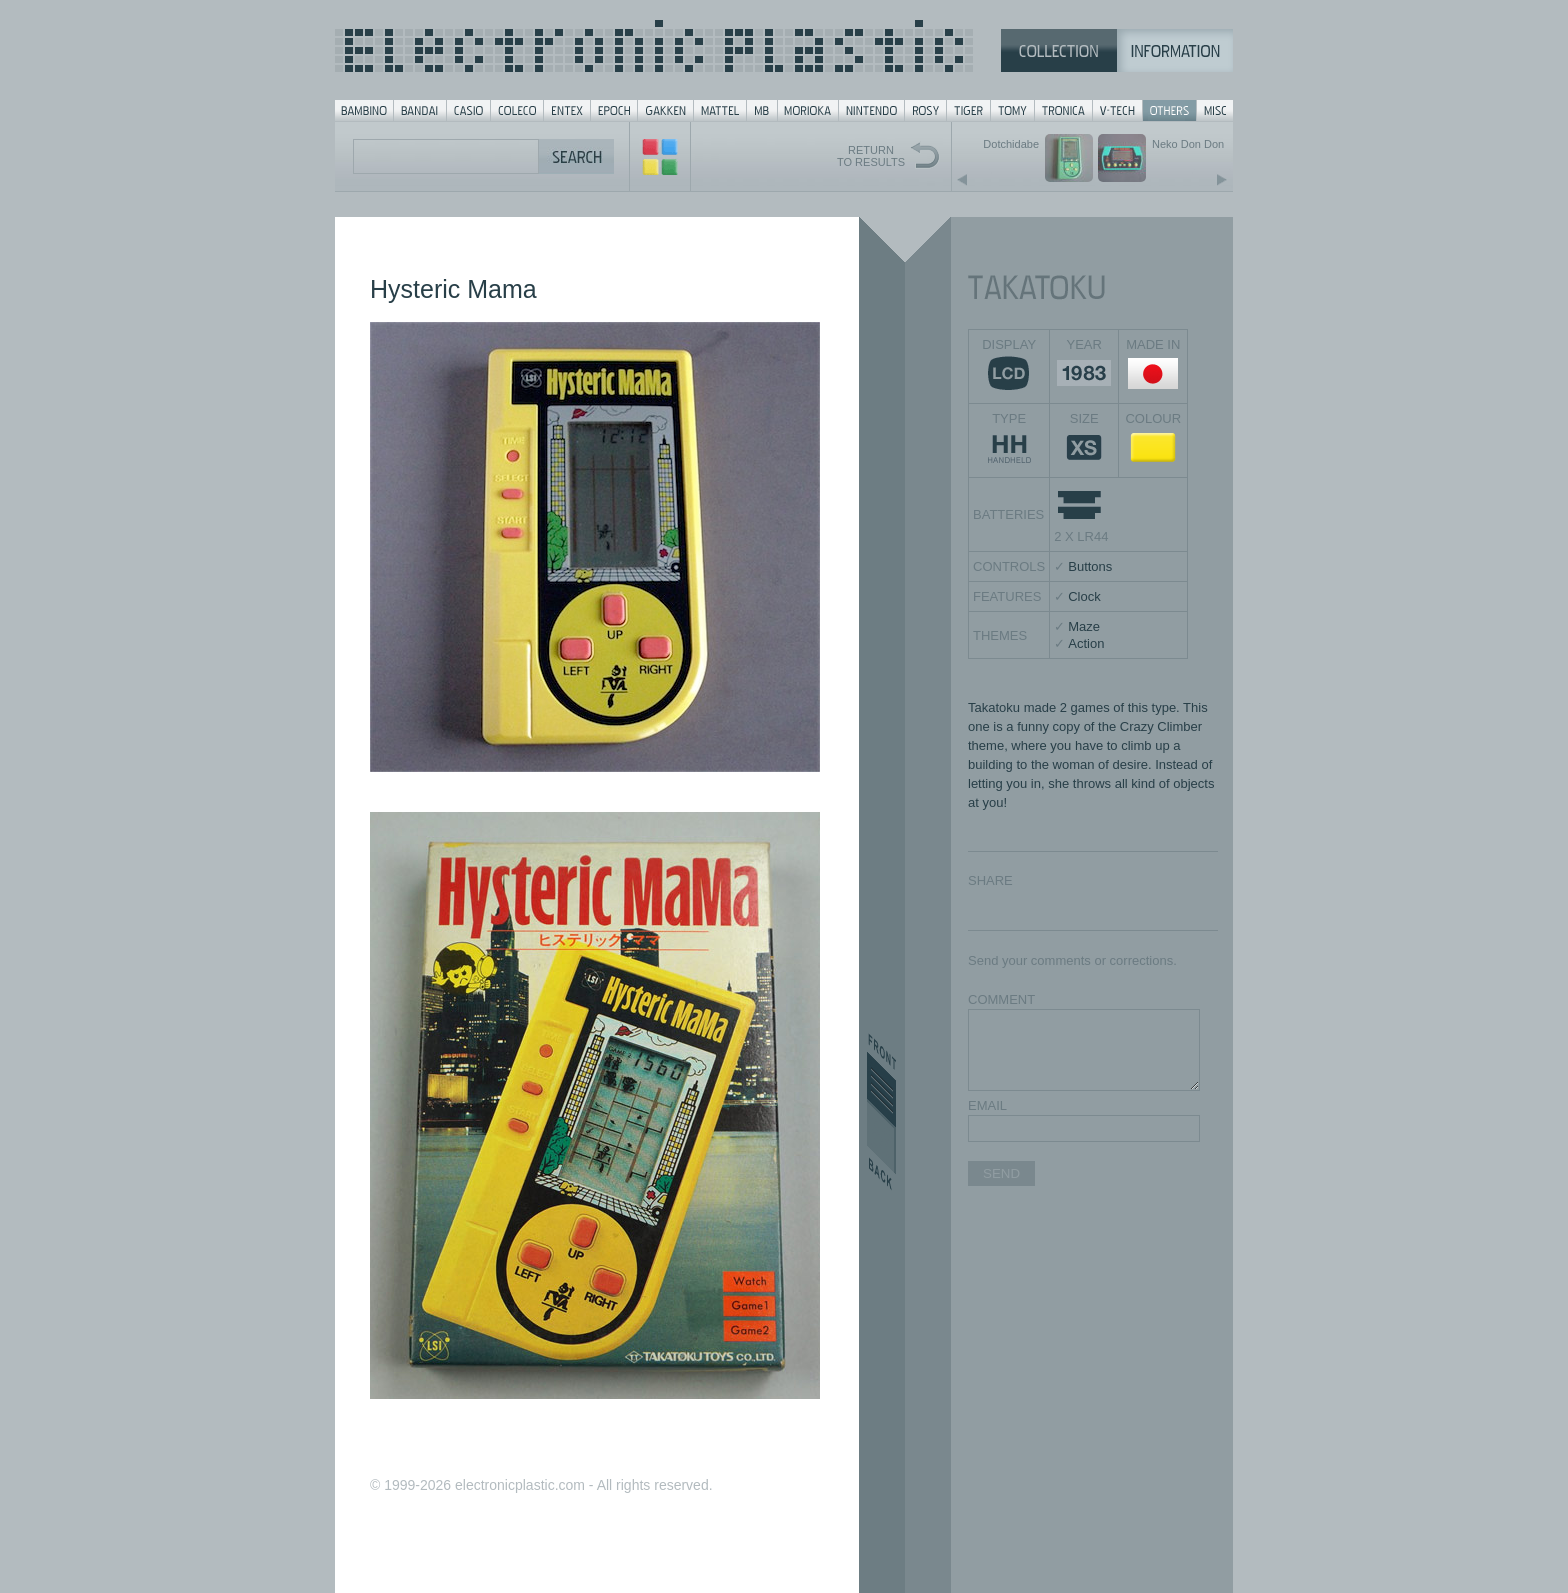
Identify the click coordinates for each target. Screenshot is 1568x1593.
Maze (1084, 626)
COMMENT (1001, 999)
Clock (1084, 596)
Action (1086, 643)
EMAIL (987, 1105)
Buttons (1090, 566)
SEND (1001, 1173)
